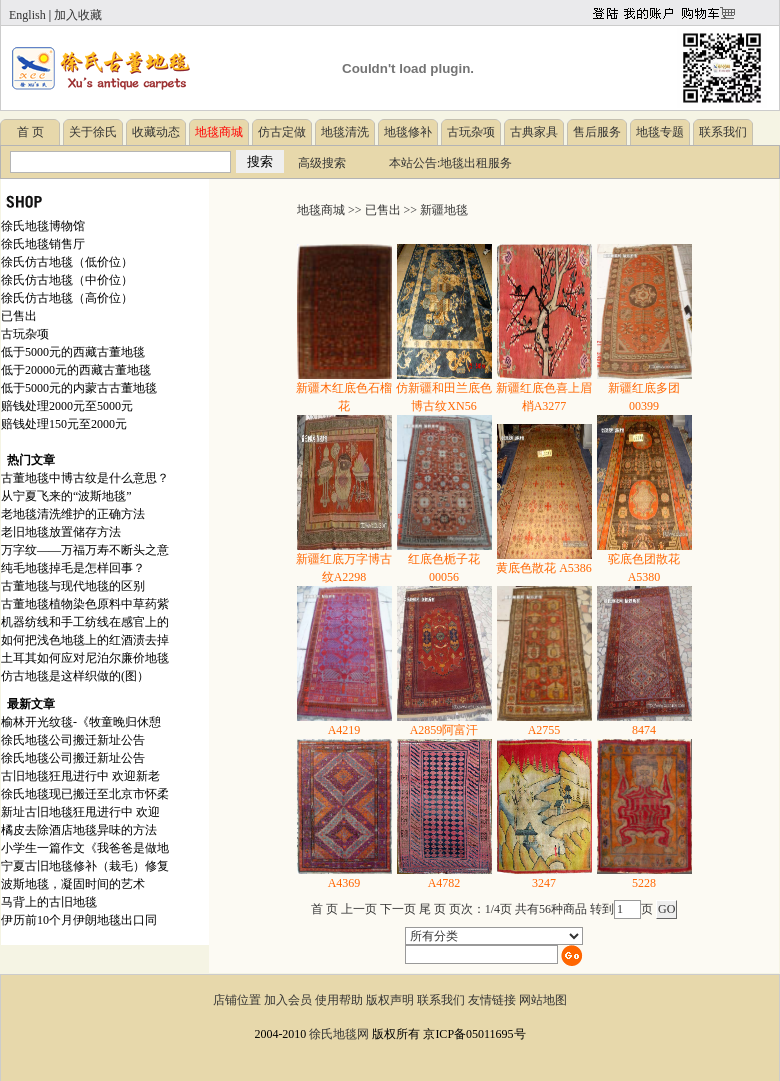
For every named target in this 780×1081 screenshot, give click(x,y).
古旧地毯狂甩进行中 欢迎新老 (80, 776)
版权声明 (390, 1000)
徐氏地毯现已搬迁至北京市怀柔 (85, 794)
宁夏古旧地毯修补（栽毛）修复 (85, 866)
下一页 (398, 909)
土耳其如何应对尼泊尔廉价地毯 (85, 658)
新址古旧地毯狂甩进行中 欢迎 (80, 812)
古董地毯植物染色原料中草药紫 (85, 604)
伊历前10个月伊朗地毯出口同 (79, 920)
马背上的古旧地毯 (49, 902)
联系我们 (723, 132)
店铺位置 (237, 1000)
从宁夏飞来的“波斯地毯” (66, 496)
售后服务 (597, 132)
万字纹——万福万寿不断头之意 (85, 550)
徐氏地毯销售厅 (43, 244)
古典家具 (534, 132)
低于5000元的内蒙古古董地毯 (79, 388)
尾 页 (432, 909)
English (27, 15)
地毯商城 (321, 210)
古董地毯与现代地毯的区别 (73, 586)
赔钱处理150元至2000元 (64, 424)
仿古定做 (282, 132)
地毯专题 (660, 132)
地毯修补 (408, 132)
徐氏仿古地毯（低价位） (67, 262)
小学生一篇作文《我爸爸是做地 (85, 848)
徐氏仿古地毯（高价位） (67, 298)
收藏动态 (156, 132)
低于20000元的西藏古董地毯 (76, 370)
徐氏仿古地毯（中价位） (67, 280)
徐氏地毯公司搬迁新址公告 (73, 740)
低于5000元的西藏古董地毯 (73, 352)
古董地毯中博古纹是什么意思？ (85, 478)
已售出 (19, 316)
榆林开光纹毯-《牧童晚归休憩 (81, 722)
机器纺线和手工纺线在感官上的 (85, 622)
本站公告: (414, 163)
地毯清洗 (345, 132)
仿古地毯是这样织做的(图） (75, 676)
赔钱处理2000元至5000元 (67, 406)
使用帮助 (339, 1000)
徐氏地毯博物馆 (43, 226)
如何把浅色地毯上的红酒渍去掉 (85, 640)
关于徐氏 (93, 132)
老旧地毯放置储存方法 (61, 532)
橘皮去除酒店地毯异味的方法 (79, 830)
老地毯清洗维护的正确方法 (73, 514)
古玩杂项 (471, 132)
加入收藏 (78, 15)
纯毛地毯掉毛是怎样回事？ (73, 568)
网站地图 (543, 1000)
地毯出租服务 (476, 163)
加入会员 (288, 1000)
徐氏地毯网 (339, 1034)
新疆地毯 (444, 210)
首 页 (30, 132)
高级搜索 (322, 163)
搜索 (260, 161)
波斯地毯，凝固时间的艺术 (73, 884)
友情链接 (492, 1000)
